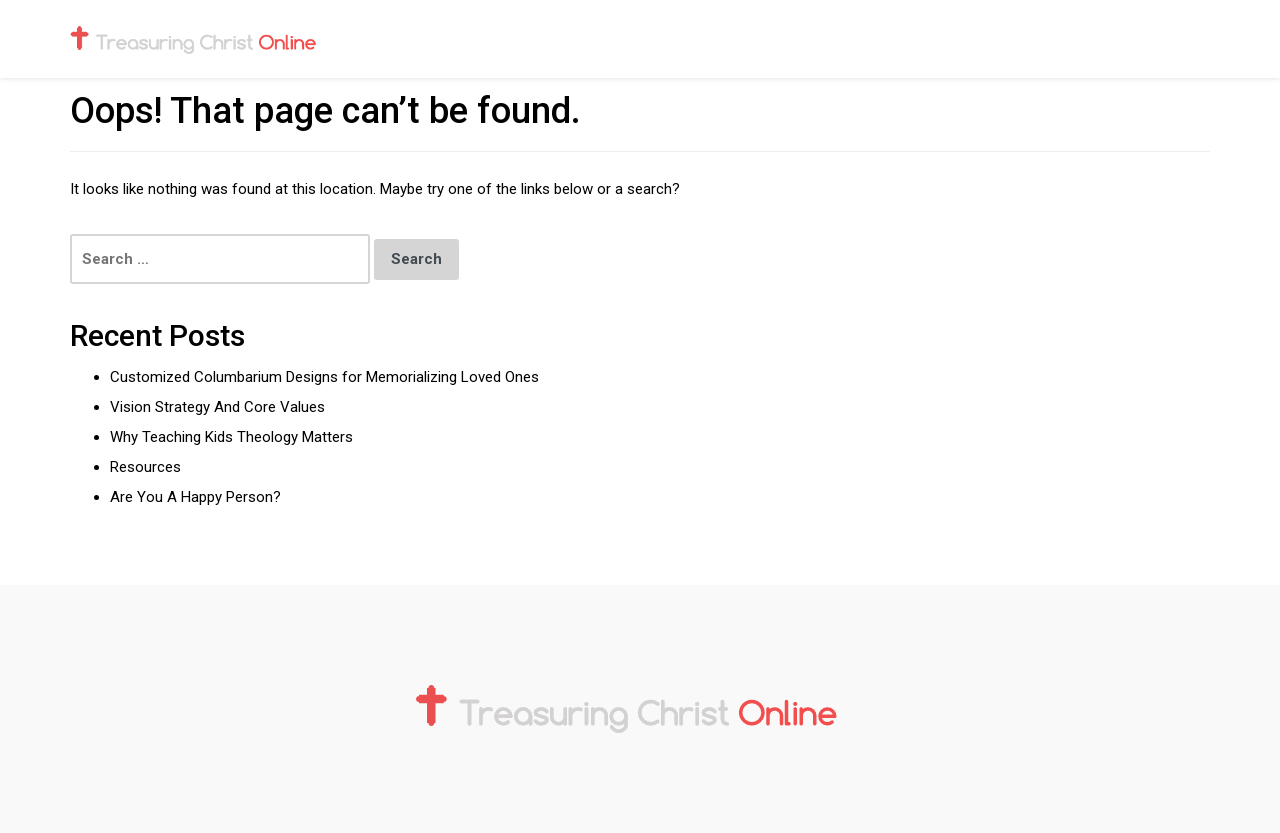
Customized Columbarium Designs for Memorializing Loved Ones (326, 377)
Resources (145, 467)
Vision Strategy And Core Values (217, 407)
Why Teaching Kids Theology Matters (231, 437)
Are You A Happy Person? (195, 497)
